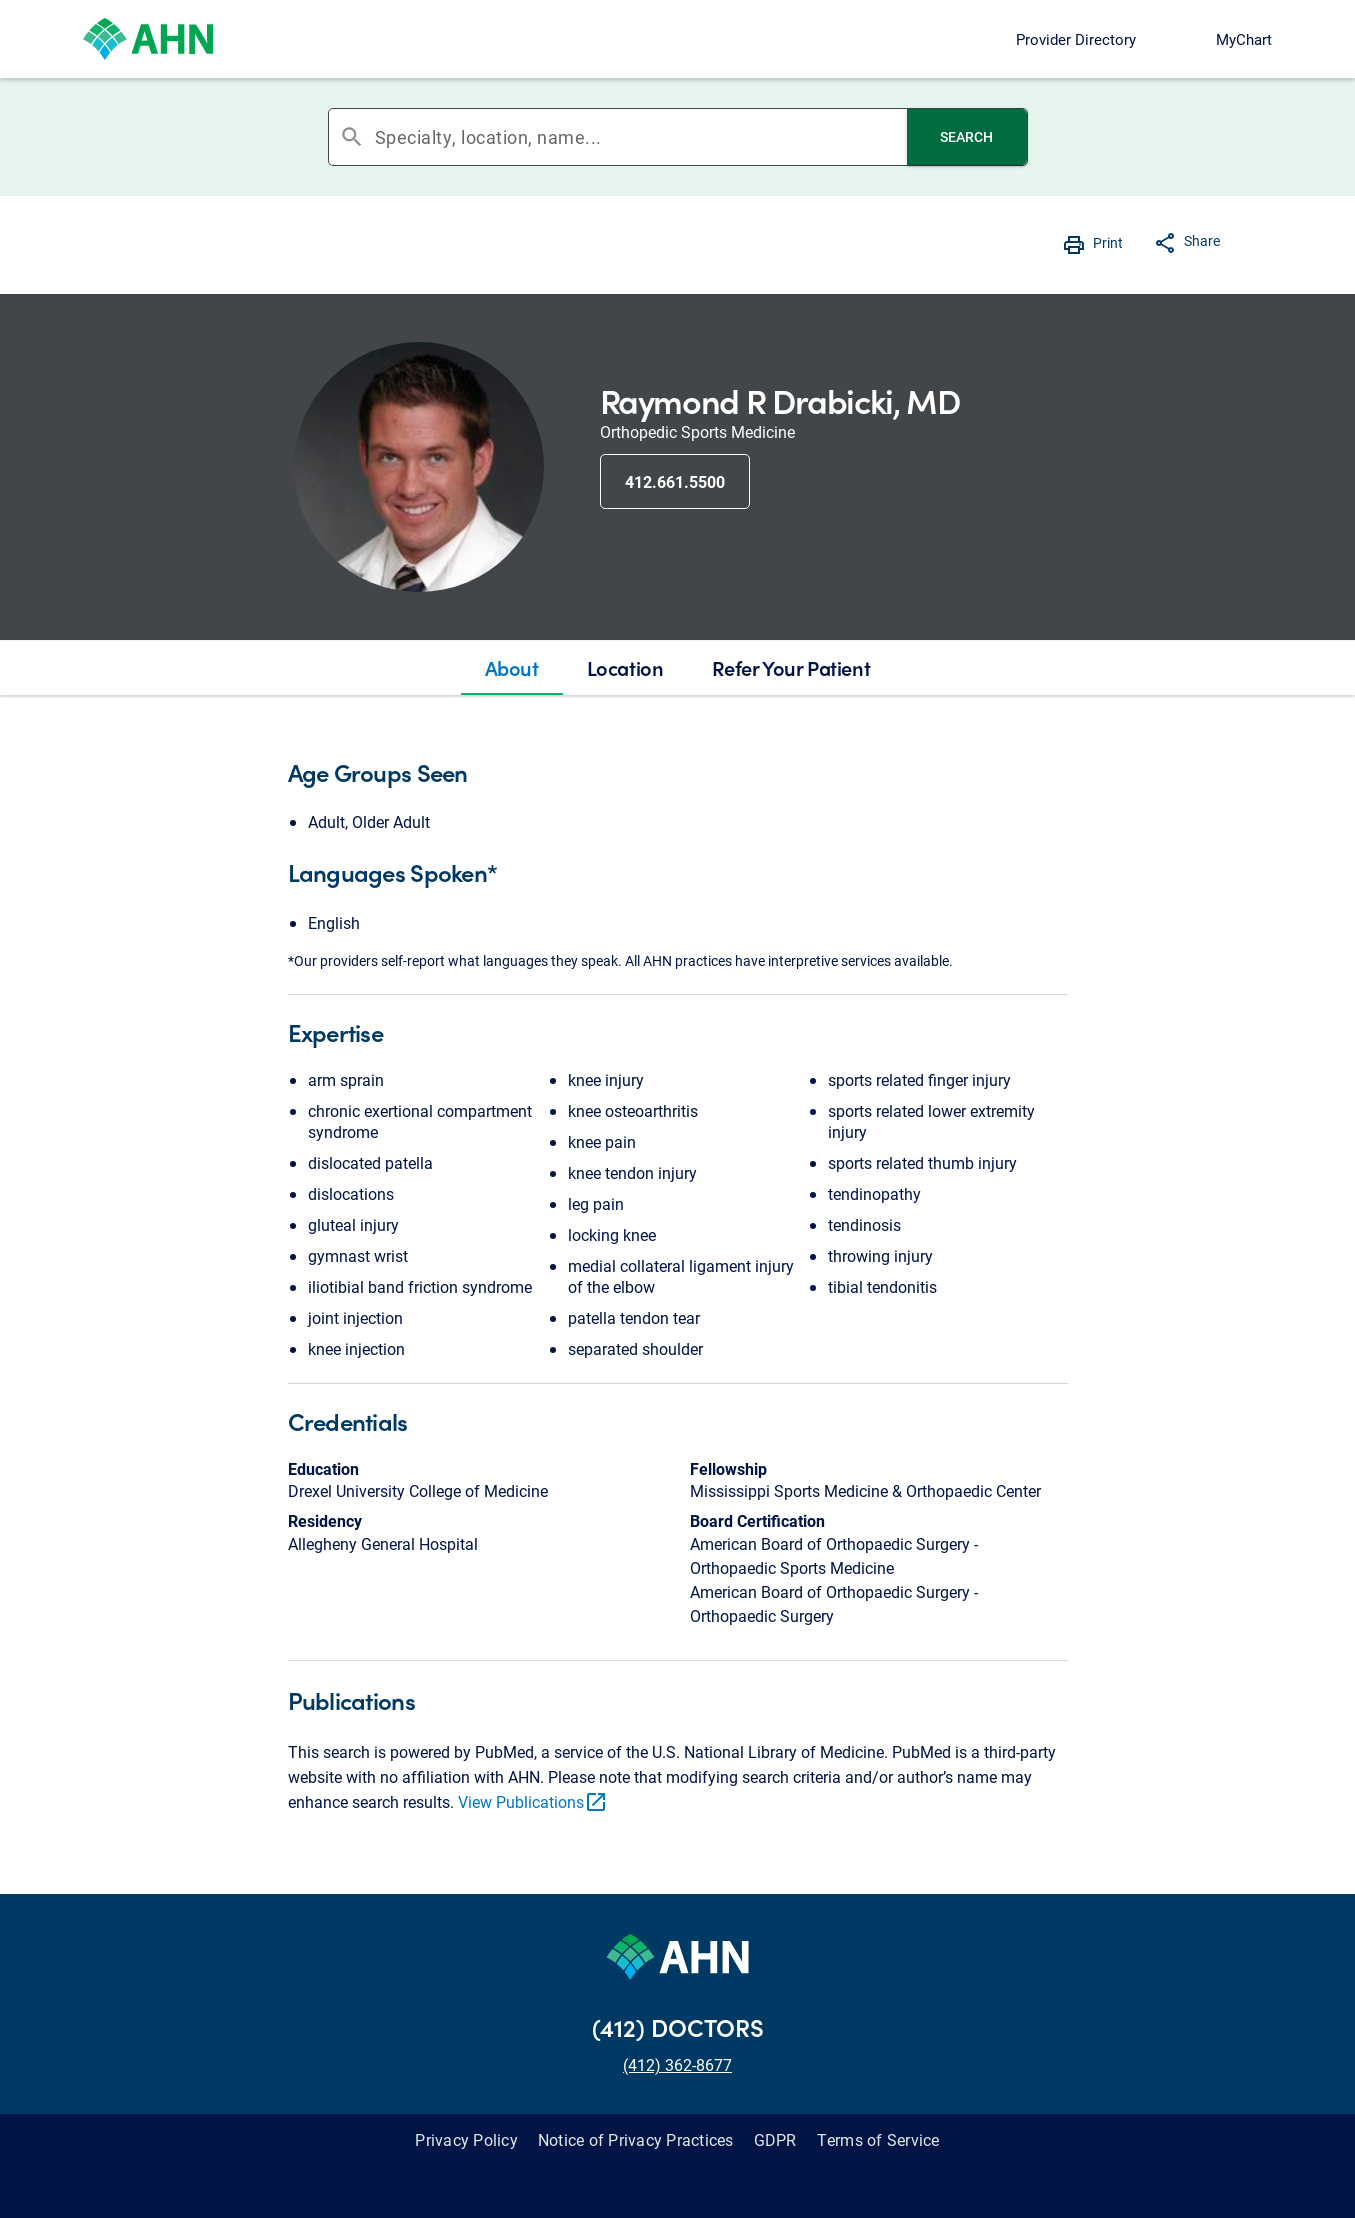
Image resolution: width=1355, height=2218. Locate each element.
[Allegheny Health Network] (148, 39)
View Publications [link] (533, 1801)
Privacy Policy (466, 2139)
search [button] (352, 137)
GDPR (775, 2139)
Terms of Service (878, 2139)
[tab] (512, 668)
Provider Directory (1076, 39)
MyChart (1244, 39)
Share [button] (1202, 240)
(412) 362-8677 (677, 2064)
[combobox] (641, 137)
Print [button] (1108, 242)
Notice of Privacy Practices (636, 2139)
